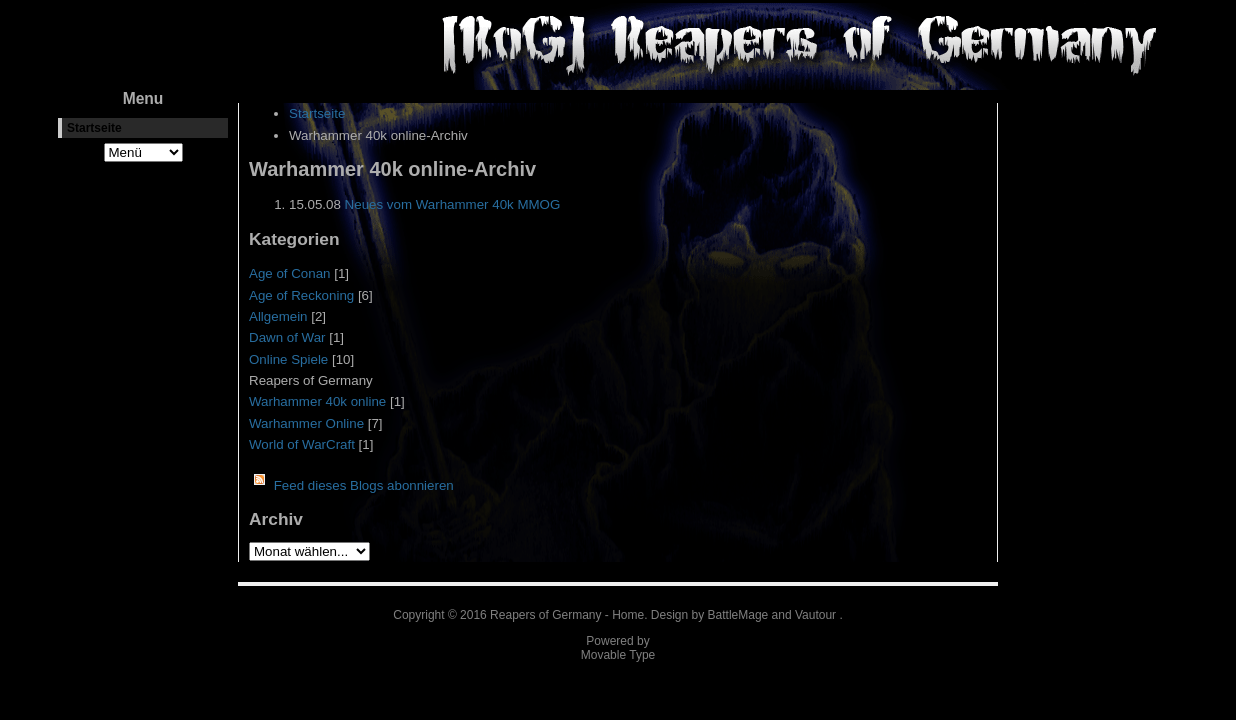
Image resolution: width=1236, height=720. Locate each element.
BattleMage (738, 615)
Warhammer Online (306, 423)
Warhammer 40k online (317, 401)
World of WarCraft (302, 444)
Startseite (94, 128)
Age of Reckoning (301, 295)
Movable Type (618, 655)
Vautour (815, 615)
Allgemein (278, 316)
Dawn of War (287, 337)
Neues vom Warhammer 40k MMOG (453, 204)
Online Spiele (288, 359)
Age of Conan (290, 273)
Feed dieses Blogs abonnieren (364, 485)
